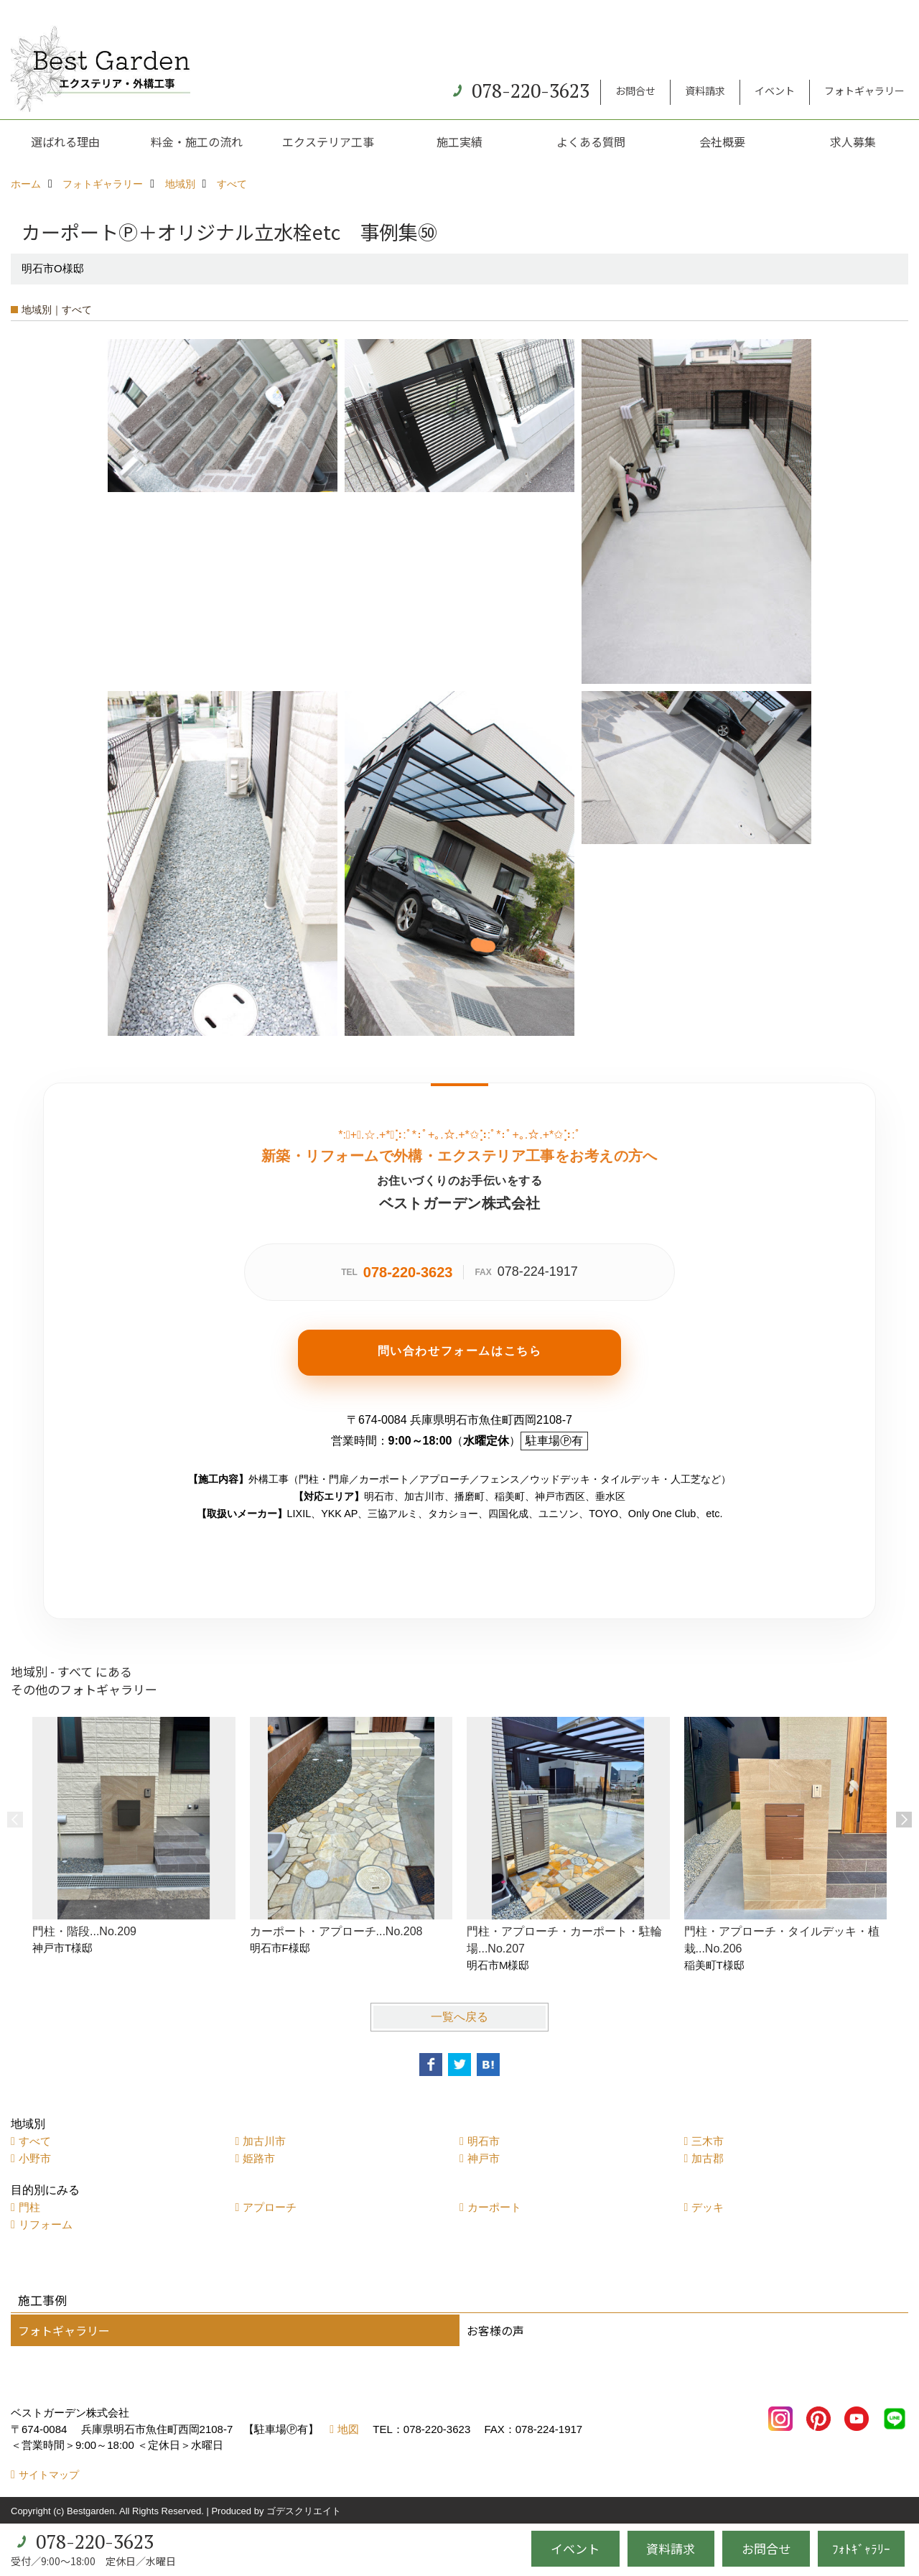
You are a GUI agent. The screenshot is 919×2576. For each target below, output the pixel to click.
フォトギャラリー (864, 90)
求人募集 (853, 141)
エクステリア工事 (328, 141)
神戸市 (483, 2158)
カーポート (494, 2207)
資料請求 (705, 90)
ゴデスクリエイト (303, 2511)
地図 (348, 2429)
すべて (35, 2141)
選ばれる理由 (65, 141)
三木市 (707, 2141)
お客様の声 (495, 2330)
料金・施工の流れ (197, 141)
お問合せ (635, 90)
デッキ (707, 2207)
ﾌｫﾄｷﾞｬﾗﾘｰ (861, 2548)
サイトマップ (49, 2474)
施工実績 (459, 141)
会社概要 (722, 141)
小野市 (35, 2158)
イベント (775, 90)
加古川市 (264, 2141)
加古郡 (707, 2158)
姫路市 (259, 2158)
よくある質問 (590, 141)
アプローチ (270, 2207)
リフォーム (46, 2224)
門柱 (29, 2207)
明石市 (483, 2141)
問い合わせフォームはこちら (460, 1351)
